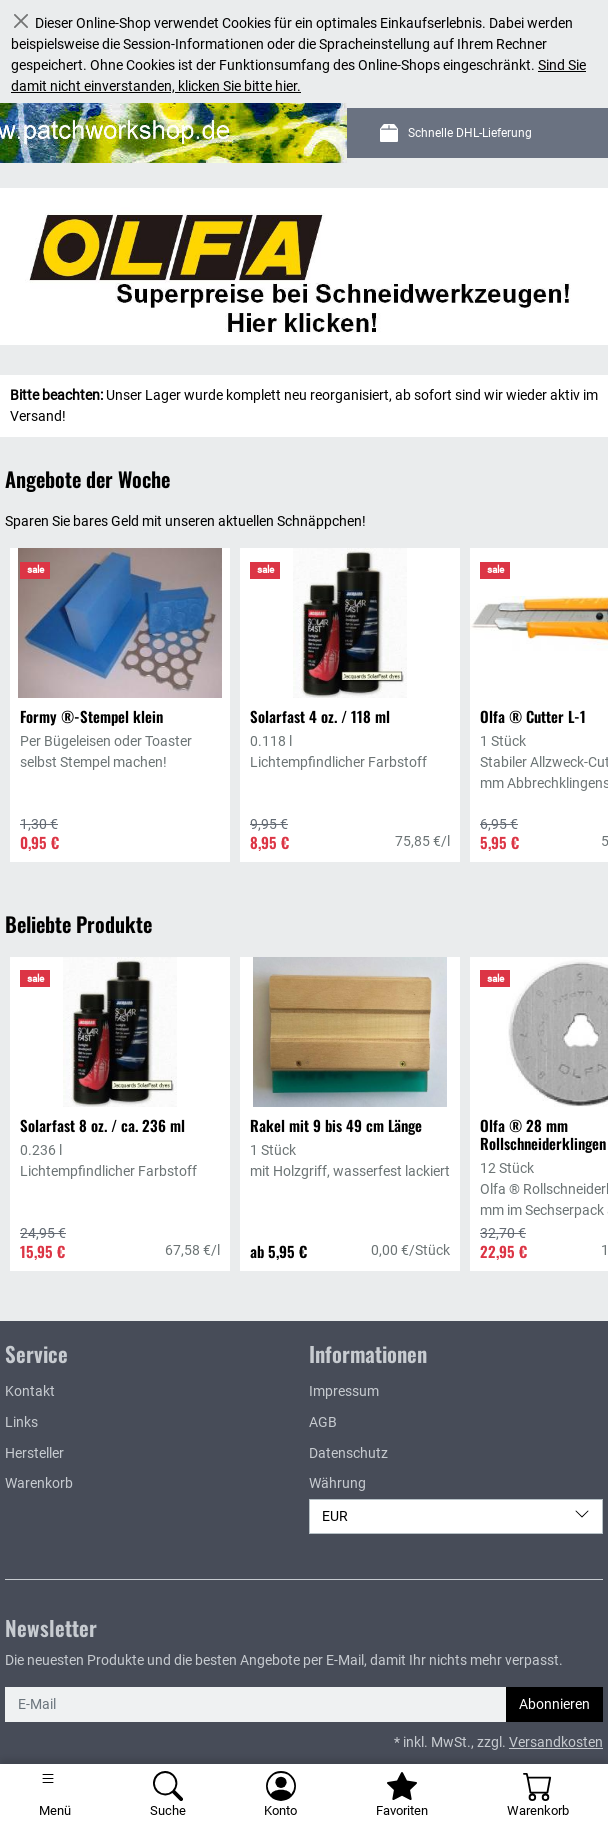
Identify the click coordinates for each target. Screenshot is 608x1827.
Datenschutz (348, 1453)
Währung (337, 1483)
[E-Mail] (256, 1704)
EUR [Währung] (456, 1515)
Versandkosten (556, 1742)
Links (21, 1422)
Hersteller (34, 1453)
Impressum (344, 1391)
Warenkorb (39, 1483)
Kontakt (30, 1391)
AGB (323, 1422)
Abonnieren (554, 1704)
